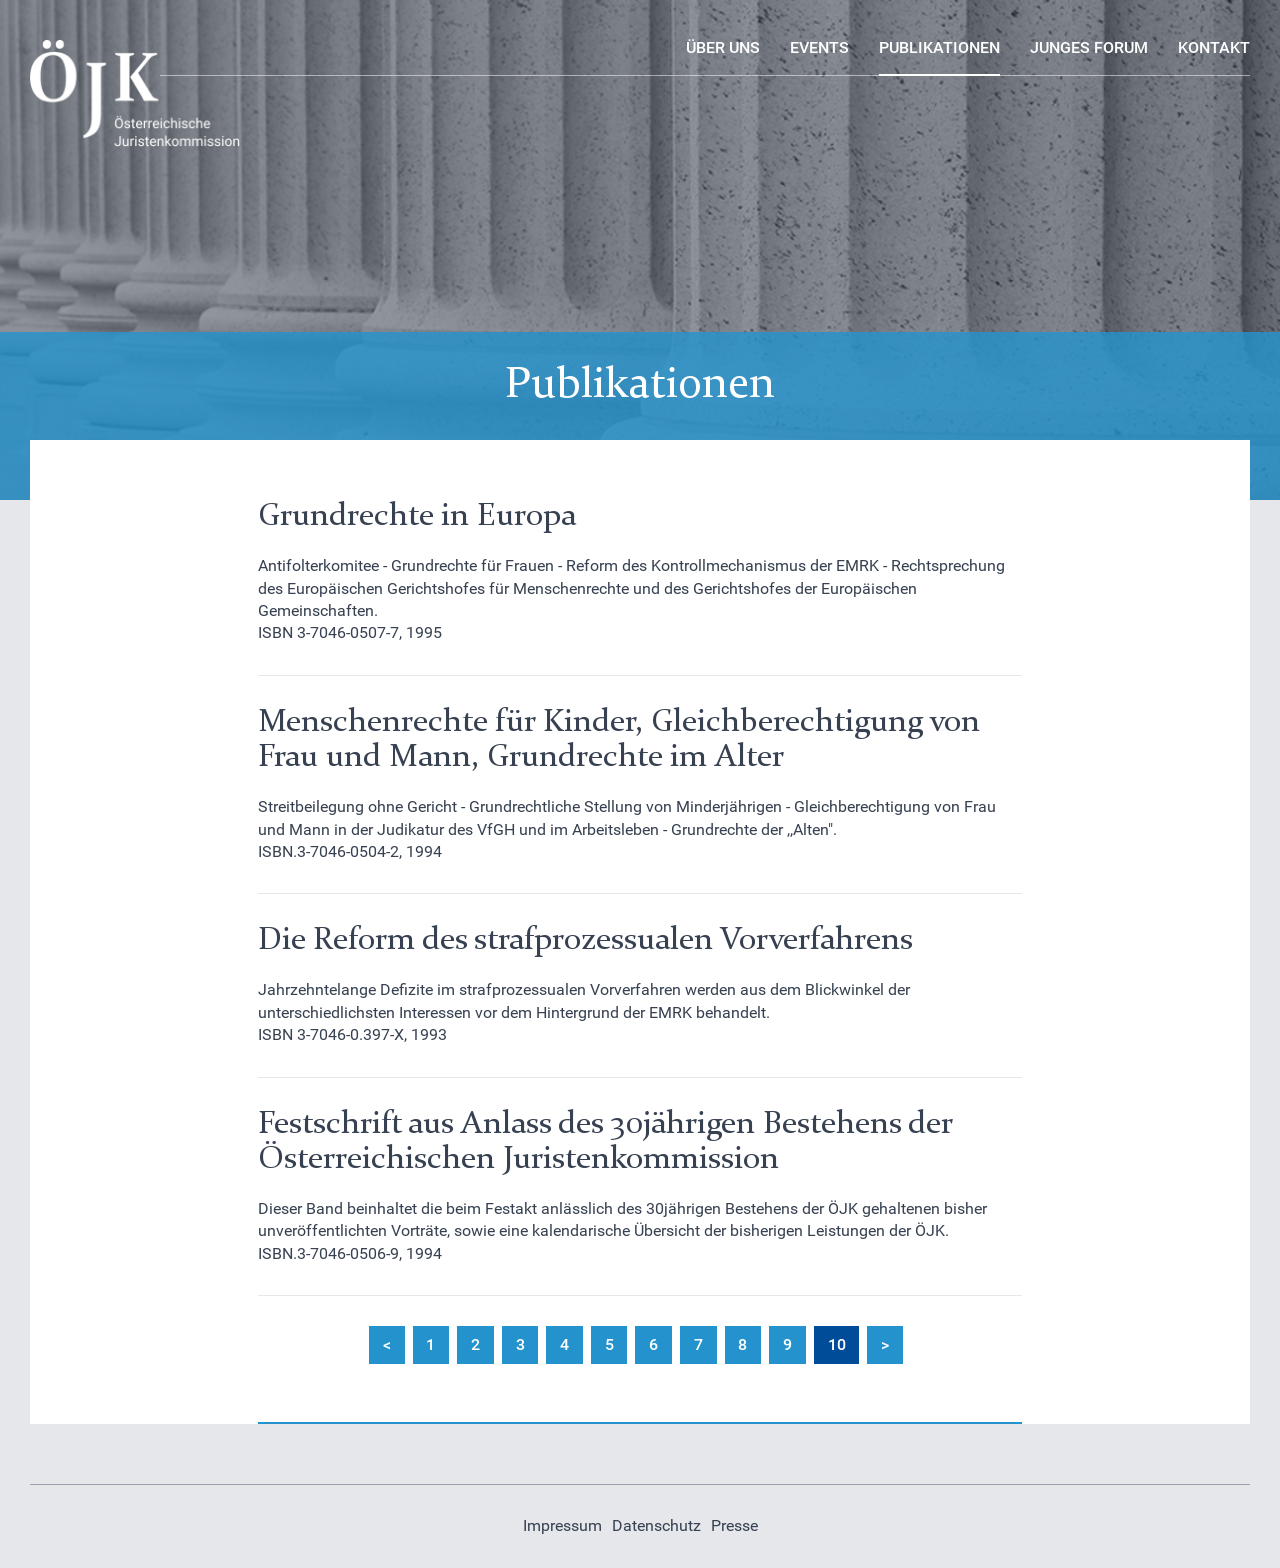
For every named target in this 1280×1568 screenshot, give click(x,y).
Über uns (723, 47)
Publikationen (939, 47)
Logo (48, 50)
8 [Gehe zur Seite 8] (742, 1344)
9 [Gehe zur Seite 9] (787, 1344)
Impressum (562, 1525)
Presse (734, 1525)
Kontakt (1214, 47)
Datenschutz (656, 1525)
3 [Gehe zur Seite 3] (520, 1344)
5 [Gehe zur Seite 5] (609, 1344)
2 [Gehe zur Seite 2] (475, 1344)
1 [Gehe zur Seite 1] (430, 1344)
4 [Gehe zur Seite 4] (564, 1344)
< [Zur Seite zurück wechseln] (387, 1344)
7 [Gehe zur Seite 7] (698, 1344)
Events (819, 47)
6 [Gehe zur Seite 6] (653, 1344)
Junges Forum (1089, 47)
